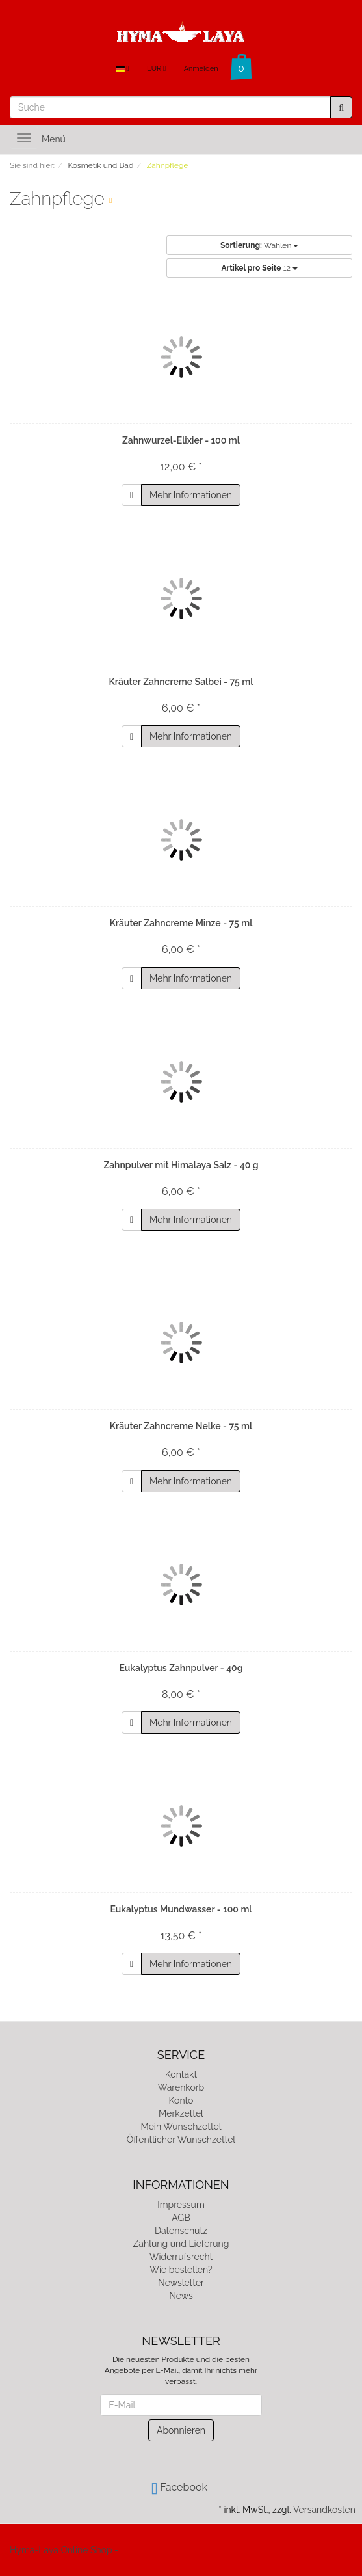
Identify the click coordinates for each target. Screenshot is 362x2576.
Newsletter (181, 2282)
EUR (156, 68)
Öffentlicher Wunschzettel (181, 2139)
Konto (181, 2100)
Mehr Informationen (190, 495)
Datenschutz (181, 2230)
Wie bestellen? (180, 2269)
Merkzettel (181, 2113)
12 (260, 268)
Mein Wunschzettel (180, 2126)
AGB (181, 2217)
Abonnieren (181, 2430)
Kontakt (181, 2074)
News (181, 2295)
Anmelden (201, 68)
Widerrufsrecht (181, 2256)
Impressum (181, 2204)
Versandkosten (324, 2509)
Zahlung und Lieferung (181, 2243)
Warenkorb (181, 2087)
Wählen (259, 245)
